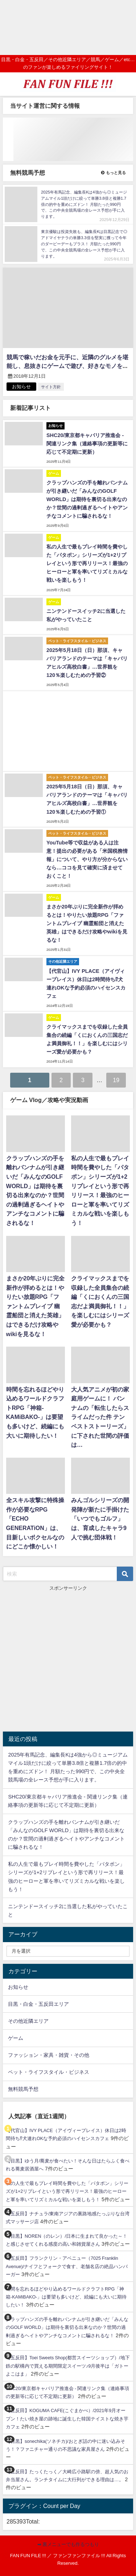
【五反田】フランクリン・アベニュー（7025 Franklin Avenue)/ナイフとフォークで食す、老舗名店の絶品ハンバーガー (67, 2266)
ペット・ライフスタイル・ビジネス (48, 2072)
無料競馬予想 (23, 2089)
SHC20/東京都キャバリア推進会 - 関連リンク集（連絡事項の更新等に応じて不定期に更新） (87, 443)
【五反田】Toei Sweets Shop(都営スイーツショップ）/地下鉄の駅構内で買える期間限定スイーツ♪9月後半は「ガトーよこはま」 (68, 2365)
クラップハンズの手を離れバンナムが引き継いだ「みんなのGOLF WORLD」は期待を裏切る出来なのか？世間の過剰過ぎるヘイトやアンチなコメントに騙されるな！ (87, 499)
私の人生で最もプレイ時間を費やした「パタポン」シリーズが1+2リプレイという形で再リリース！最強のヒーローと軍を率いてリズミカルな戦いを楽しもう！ (87, 563)
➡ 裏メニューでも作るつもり (68, 2544)
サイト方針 (51, 387)
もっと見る (113, 172)
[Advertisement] (68, 27)
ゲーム (15, 2038)
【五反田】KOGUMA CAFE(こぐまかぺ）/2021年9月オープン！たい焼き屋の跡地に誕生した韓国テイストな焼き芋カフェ (67, 2418)
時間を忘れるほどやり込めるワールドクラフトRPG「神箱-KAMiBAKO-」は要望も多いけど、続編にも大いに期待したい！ (66, 2297)
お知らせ (18, 1987)
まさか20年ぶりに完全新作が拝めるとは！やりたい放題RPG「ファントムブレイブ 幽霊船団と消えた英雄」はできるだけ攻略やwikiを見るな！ (86, 923)
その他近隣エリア (28, 2021)
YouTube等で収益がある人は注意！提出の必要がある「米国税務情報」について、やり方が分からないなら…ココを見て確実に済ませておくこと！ (87, 859)
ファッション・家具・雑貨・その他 (48, 2055)
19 (116, 1080)
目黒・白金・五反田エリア (38, 2004)
